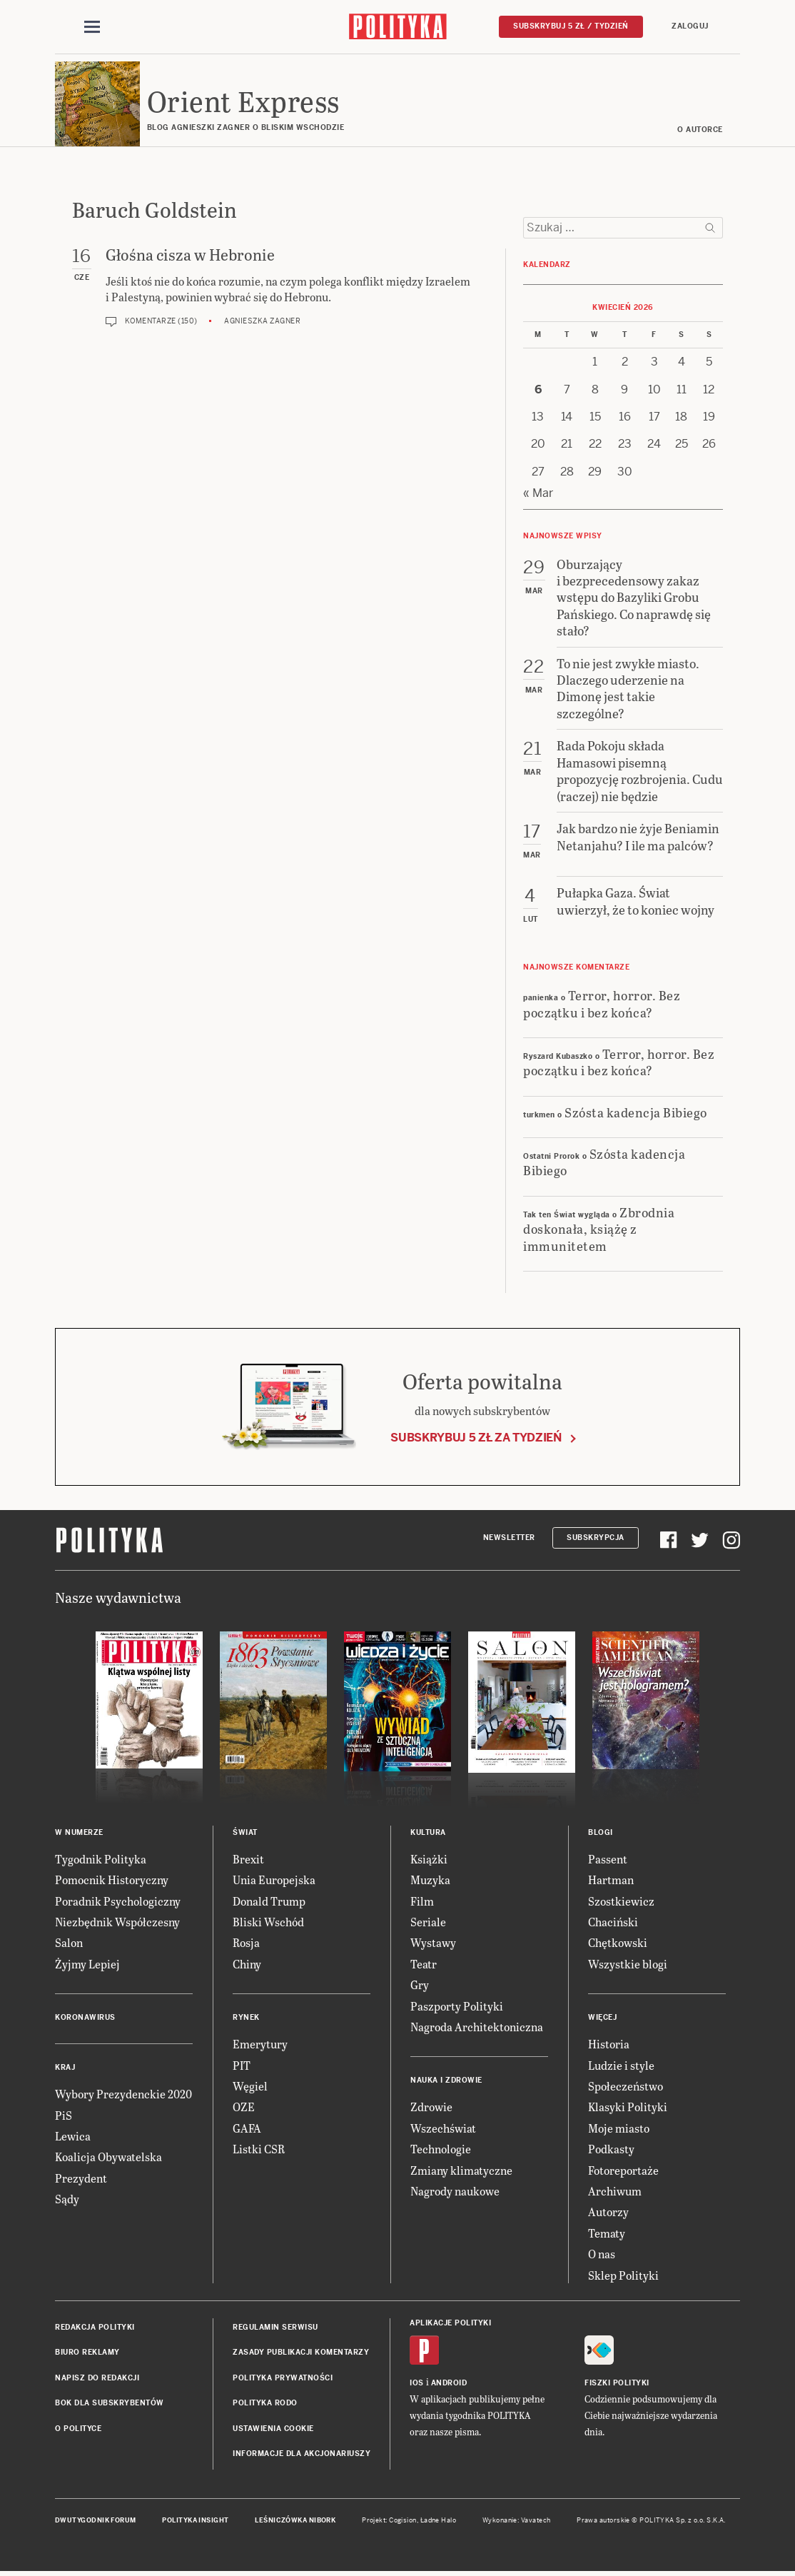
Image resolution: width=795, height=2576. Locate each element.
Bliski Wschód (268, 1922)
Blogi (600, 1833)
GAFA (247, 2128)
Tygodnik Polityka (100, 1859)
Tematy (606, 2233)
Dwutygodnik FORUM (95, 2521)
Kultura (428, 1833)
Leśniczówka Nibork (295, 2521)
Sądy (67, 2199)
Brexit (248, 1859)
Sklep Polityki (623, 2276)
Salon (69, 1944)
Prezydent (81, 2178)
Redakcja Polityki (95, 2328)
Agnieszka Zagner (262, 322)
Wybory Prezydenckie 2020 (123, 2095)
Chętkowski (617, 1944)
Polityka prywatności (283, 2378)
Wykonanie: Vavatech (516, 2521)
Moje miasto (618, 2128)
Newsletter (509, 1538)
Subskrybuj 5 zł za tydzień (476, 1439)
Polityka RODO (265, 2403)
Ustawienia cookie (273, 2429)
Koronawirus (85, 2018)
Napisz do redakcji (97, 2378)
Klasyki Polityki (627, 2108)
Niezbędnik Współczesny (117, 1922)
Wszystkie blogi (627, 1964)
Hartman (611, 1881)
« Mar (538, 493)
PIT (241, 2066)
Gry (419, 1986)
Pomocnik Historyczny (111, 1881)
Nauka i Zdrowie (446, 2081)
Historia (608, 2045)
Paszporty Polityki (456, 2006)
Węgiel (250, 2086)
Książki (428, 1859)
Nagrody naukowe (455, 2191)
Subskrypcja (595, 1538)
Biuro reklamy (87, 2353)
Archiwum (615, 2191)
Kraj (65, 2068)
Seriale (428, 1922)
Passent (607, 1859)
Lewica (73, 2136)
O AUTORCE (701, 130)
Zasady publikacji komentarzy (301, 2353)
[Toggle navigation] (92, 27)
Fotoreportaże (623, 2171)
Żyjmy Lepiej (87, 1964)
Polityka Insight (195, 2521)
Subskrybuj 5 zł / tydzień (571, 26)
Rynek (246, 2018)
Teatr (423, 1964)
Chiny (247, 1964)
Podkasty (611, 2149)
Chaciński (613, 1922)
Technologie (440, 2149)
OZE (244, 2108)
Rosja (246, 1944)
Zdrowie (431, 2108)
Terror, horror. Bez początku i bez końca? (601, 1004)
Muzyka (430, 1881)
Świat (245, 1833)
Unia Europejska (274, 1881)
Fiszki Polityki (616, 2383)
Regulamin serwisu (275, 2328)
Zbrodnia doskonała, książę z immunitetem (598, 1229)
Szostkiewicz (621, 1901)
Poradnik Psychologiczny (118, 1901)
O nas (601, 2254)
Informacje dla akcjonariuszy (301, 2454)
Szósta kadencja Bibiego (635, 1113)
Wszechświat (443, 2128)
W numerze (79, 1833)
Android (449, 2383)
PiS (63, 2116)
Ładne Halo (438, 2521)
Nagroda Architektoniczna (476, 2027)
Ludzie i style (621, 2066)
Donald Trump (269, 1901)
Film (422, 1901)
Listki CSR (259, 2149)
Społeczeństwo (625, 2086)
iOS (417, 2383)
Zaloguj (690, 26)
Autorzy (608, 2213)
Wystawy (433, 1944)
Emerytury (260, 2045)
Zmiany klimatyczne (461, 2171)
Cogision (403, 2521)
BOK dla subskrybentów (109, 2403)
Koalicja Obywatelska (108, 2158)
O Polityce (78, 2429)
